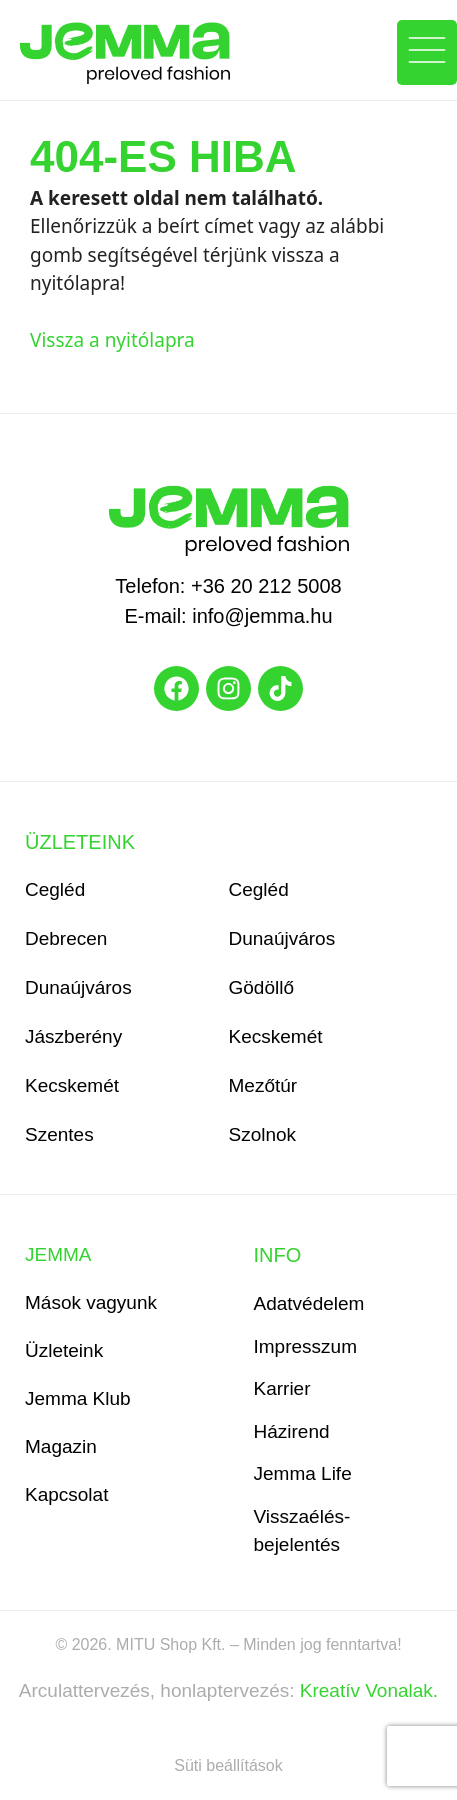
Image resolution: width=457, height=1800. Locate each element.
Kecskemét (276, 1036)
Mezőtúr (263, 1085)
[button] (427, 52)
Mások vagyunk (91, 1302)
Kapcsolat (66, 1494)
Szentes (59, 1134)
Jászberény (73, 1036)
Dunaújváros (282, 938)
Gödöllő (262, 987)
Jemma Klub (78, 1398)
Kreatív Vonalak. (369, 1690)
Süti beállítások (228, 1765)
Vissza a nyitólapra (112, 340)
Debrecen (66, 938)
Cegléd (55, 889)
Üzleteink (64, 1350)
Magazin (61, 1446)
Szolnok (263, 1134)
